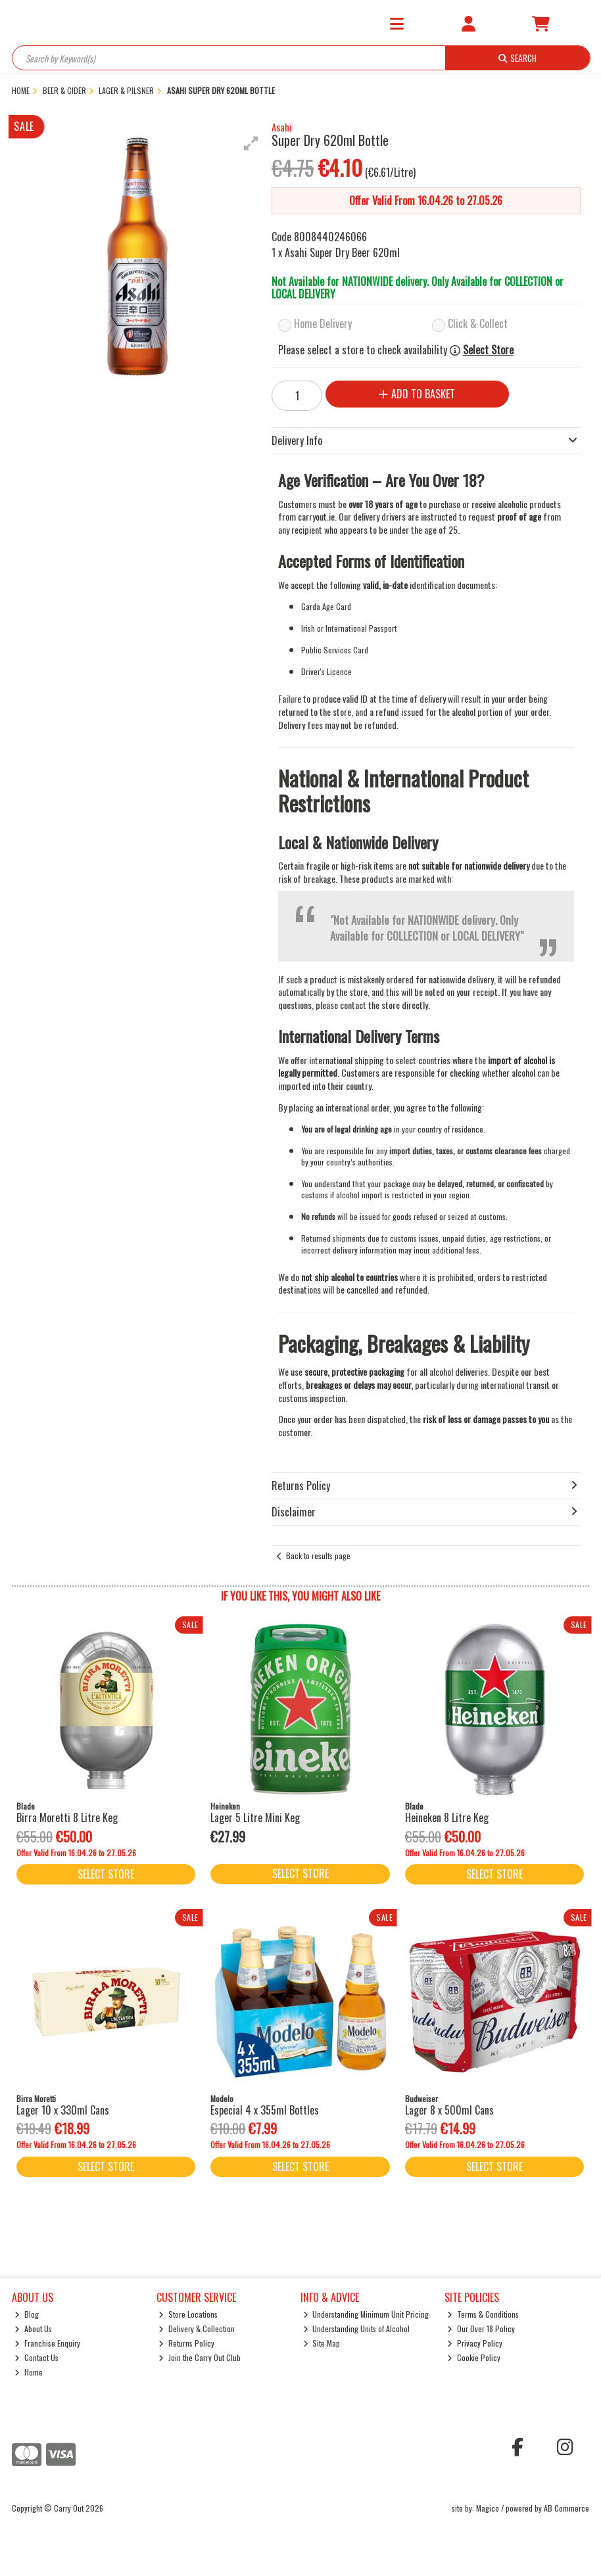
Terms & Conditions (483, 2314)
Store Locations (188, 2314)
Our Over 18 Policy (481, 2328)
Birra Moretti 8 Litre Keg (67, 1817)
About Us (33, 2328)
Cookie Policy (473, 2357)
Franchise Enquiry (47, 2343)
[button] (251, 143)
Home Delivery (323, 323)
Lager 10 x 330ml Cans (62, 2110)
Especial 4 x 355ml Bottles (264, 2110)
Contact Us (36, 2357)
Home (28, 2371)
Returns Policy (186, 2343)
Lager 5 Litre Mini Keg (255, 1817)
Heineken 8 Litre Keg (447, 1817)
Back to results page (318, 1555)
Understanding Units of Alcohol (356, 2328)
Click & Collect (478, 323)
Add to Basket (417, 394)
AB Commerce (566, 2508)
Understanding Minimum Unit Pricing (366, 2314)
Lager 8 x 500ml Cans (449, 2110)
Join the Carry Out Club (199, 2357)
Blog (26, 2314)
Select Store (488, 350)
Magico (487, 2508)
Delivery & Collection (196, 2328)
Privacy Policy (474, 2343)
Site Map (322, 2343)
